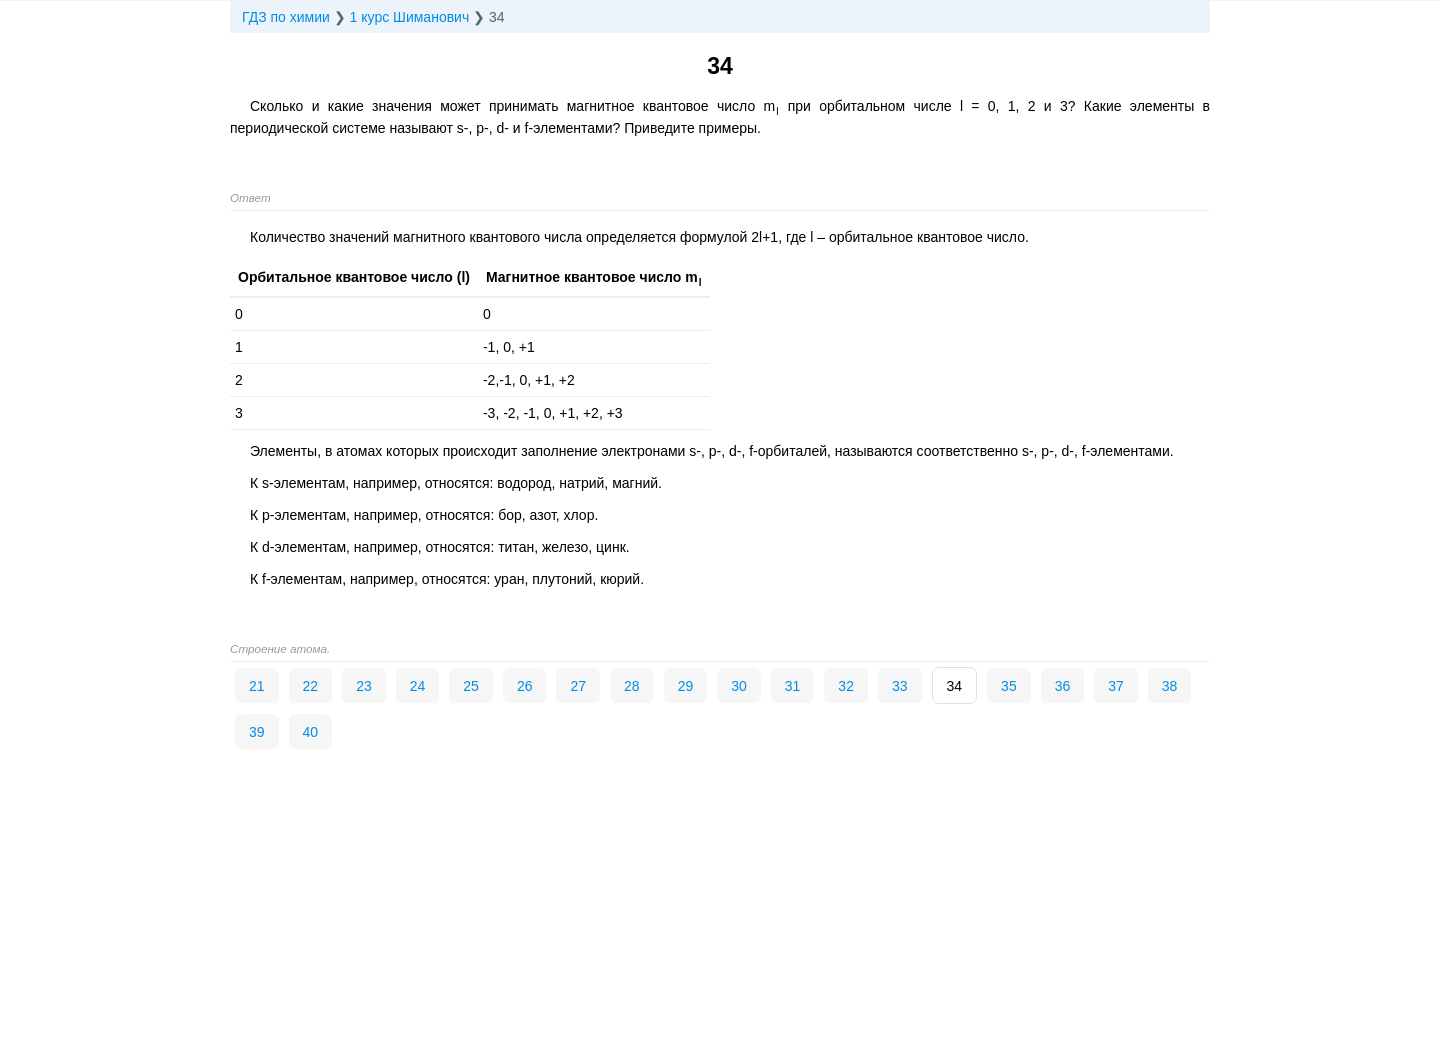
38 (1170, 686)
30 (739, 686)
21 (257, 686)
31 (793, 686)
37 (1116, 686)
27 (578, 686)
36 (1063, 686)
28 (632, 686)
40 (311, 732)
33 (900, 686)
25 (471, 686)
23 (364, 686)
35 (1009, 686)
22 (311, 686)
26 (525, 686)
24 (418, 686)
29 (686, 686)
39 (257, 732)
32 (846, 686)
